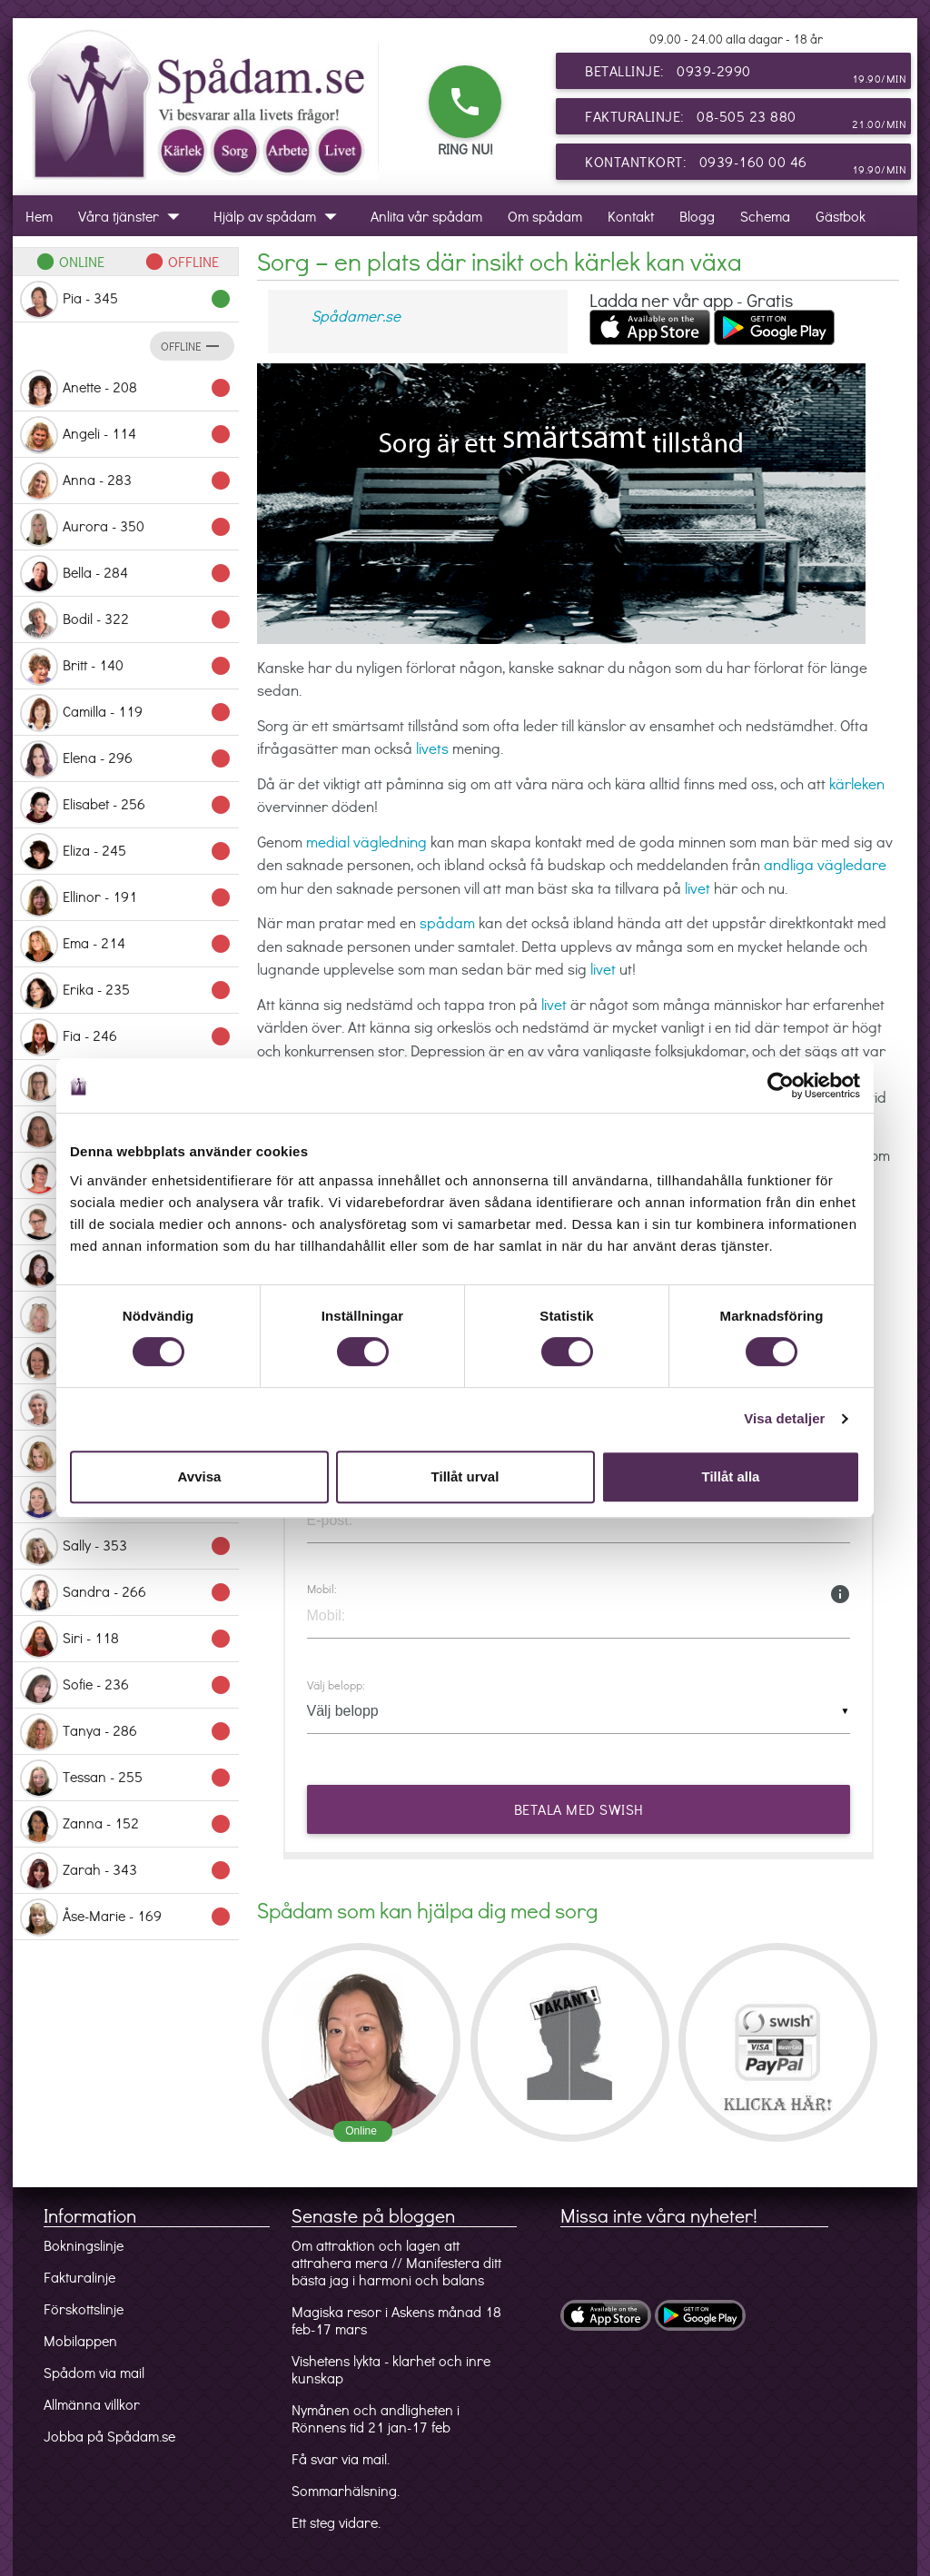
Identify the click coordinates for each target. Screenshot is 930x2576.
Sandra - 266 (126, 1593)
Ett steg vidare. (336, 2522)
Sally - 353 (126, 1547)
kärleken (857, 783)
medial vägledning (366, 841)
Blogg (697, 215)
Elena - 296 (126, 759)
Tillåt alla (731, 1476)
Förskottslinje (84, 2308)
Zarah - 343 (126, 1871)
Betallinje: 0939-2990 (745, 74)
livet (697, 887)
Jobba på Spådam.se (109, 2435)
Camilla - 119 (126, 713)
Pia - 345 (126, 300)
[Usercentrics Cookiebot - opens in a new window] (780, 1085)
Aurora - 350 (126, 528)
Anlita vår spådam (426, 215)
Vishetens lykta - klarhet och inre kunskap (391, 2369)
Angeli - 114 (126, 435)
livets (432, 748)
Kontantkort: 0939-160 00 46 (745, 165)
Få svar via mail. (341, 2458)
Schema (765, 215)
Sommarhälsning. (346, 2490)
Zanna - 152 (126, 1825)
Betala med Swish (578, 1808)
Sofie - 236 (126, 1686)
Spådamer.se (356, 315)
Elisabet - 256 (126, 806)
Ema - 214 (126, 945)
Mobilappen (80, 2340)
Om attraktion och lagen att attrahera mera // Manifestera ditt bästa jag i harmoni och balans (396, 2262)
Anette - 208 (126, 389)
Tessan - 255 (126, 1778)
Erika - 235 (126, 991)
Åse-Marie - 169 (126, 1917)
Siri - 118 (126, 1639)
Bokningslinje (84, 2245)
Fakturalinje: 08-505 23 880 (745, 119)
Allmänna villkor (92, 2404)
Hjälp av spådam (279, 215)
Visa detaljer (784, 1418)
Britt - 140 (126, 667)
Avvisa (200, 1476)
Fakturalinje (79, 2276)
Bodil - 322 (126, 620)
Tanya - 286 (126, 1732)
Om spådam (545, 215)
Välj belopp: (336, 1685)
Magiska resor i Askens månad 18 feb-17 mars (396, 2320)
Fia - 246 (126, 1037)
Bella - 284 (126, 574)
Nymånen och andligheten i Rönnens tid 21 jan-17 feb (376, 2418)
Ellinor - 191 (126, 898)
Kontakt (631, 215)
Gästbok (841, 215)
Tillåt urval (465, 1476)
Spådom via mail (94, 2372)
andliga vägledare (825, 864)
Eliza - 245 (126, 852)
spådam (447, 922)
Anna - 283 (126, 481)
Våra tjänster (133, 215)
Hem (39, 215)
